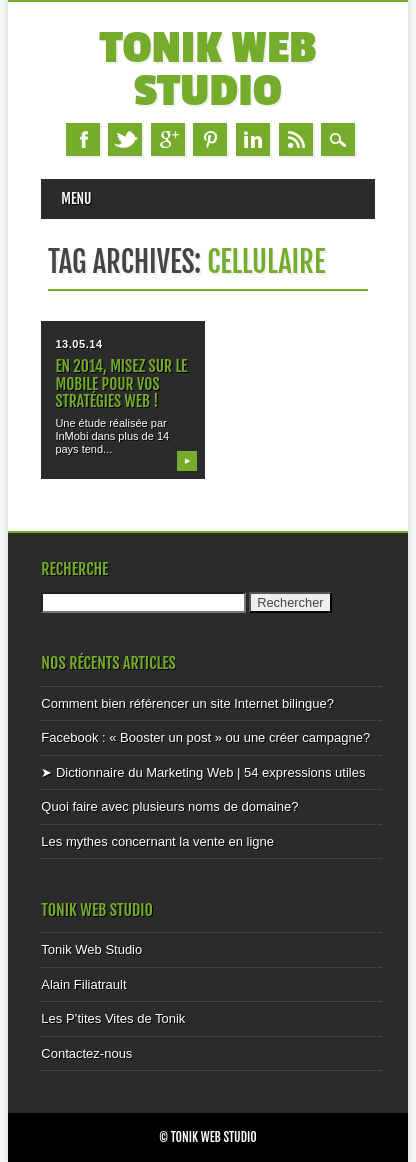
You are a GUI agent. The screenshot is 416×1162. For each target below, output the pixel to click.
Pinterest (210, 139)
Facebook (83, 139)
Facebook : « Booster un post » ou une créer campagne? (205, 737)
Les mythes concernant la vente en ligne (157, 841)
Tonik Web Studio (208, 70)
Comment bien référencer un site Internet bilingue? (187, 703)
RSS (296, 139)
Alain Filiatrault (83, 984)
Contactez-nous (86, 1053)
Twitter (125, 139)
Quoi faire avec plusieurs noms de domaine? (169, 806)
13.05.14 (78, 344)
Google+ (168, 139)
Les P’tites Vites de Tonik (113, 1018)
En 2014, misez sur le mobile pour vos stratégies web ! (121, 383)
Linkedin (253, 139)
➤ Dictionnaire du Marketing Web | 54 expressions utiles (203, 772)
